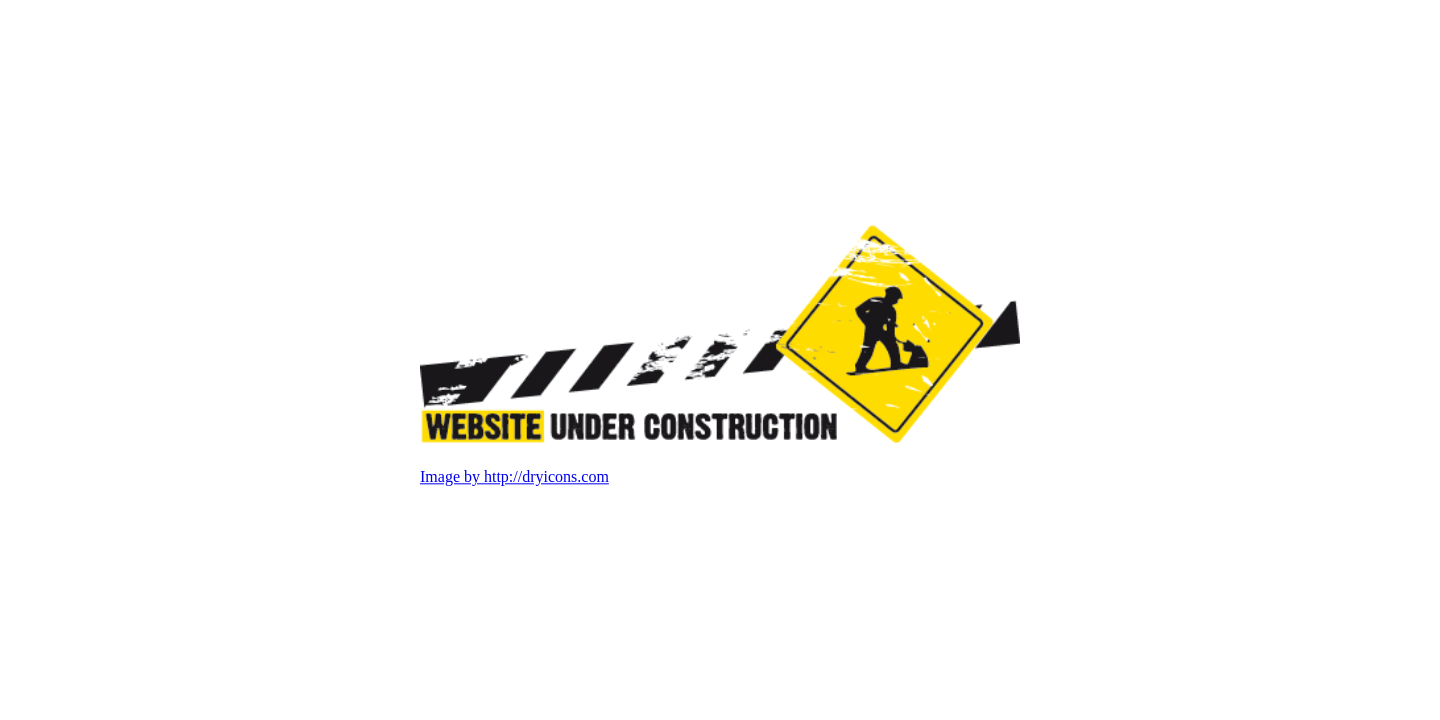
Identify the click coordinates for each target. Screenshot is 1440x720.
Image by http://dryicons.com (514, 477)
